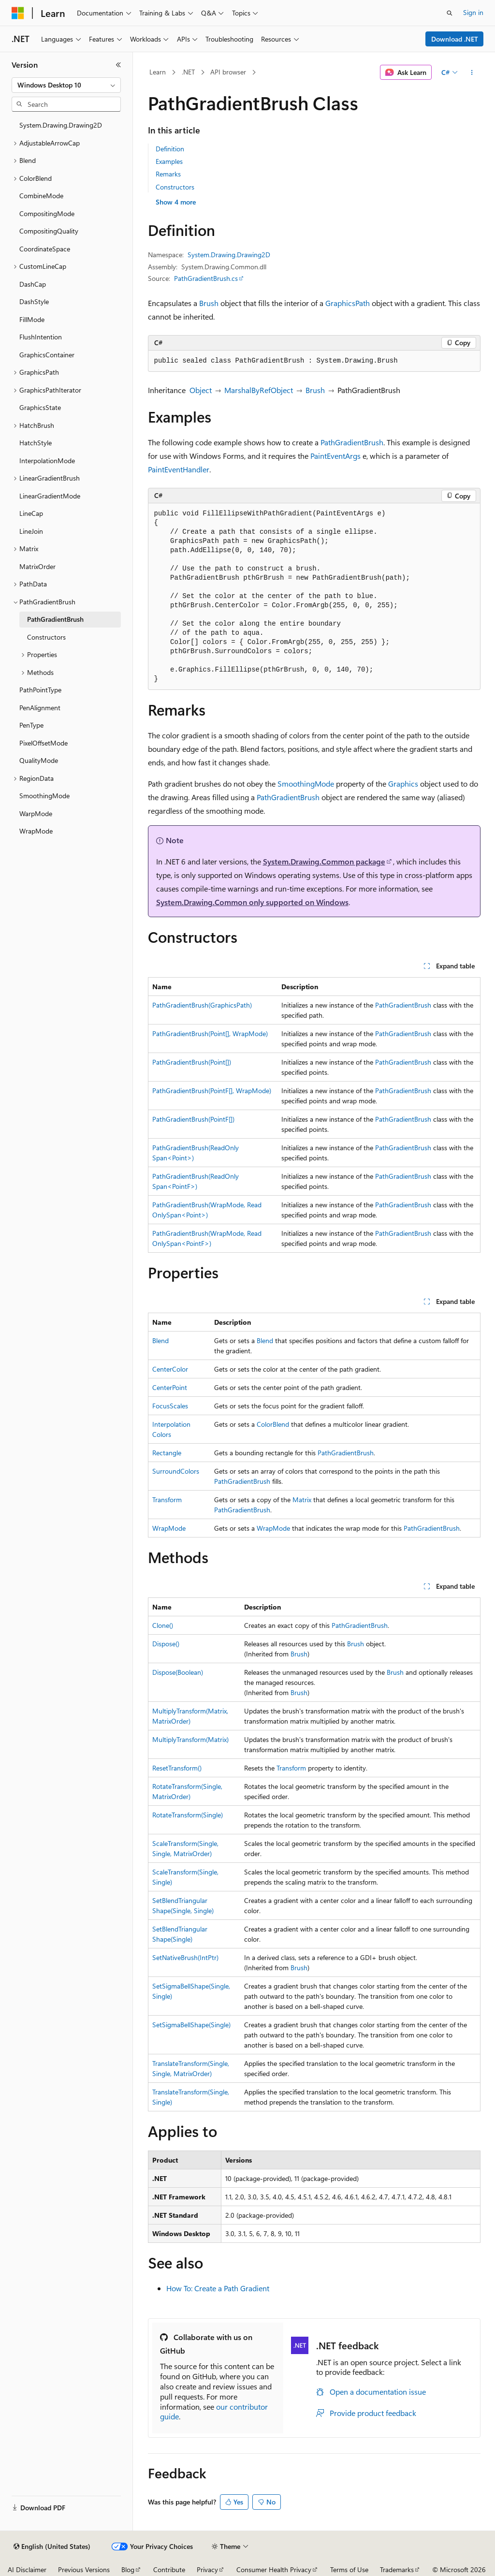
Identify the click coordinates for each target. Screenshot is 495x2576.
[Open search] (449, 13)
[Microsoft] (18, 13)
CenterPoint (169, 1387)
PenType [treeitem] (31, 725)
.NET (188, 71)
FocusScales (170, 1405)
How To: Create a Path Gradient (217, 2288)
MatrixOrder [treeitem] (37, 566)
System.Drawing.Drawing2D (229, 254)
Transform (167, 1499)
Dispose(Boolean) (177, 1672)
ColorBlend (273, 1424)
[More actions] (471, 72)
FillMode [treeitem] (31, 319)
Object (200, 390)
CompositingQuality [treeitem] (48, 230)
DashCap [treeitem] (32, 284)
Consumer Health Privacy (273, 2569)
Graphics (403, 783)
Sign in (473, 12)
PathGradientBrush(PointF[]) (193, 1119)
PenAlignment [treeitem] (39, 707)
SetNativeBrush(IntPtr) (185, 1957)
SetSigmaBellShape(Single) (191, 2024)
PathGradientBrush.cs (206, 278)
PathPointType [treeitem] (40, 689)
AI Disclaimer (27, 2569)
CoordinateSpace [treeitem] (44, 248)
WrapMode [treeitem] (36, 830)
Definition (170, 148)
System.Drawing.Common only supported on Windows (252, 902)
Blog (127, 2569)
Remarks (168, 173)
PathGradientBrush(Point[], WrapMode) (210, 1033)
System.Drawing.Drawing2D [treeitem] (60, 125)
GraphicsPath (347, 303)
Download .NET (454, 39)
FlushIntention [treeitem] (40, 336)
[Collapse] (118, 64)
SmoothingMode (305, 783)
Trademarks (397, 2569)
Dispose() (165, 1643)
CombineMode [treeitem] (41, 195)
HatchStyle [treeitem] (35, 442)
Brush (208, 303)
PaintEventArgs (335, 456)
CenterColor (170, 1369)
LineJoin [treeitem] (31, 531)
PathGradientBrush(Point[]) (191, 1062)
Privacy (207, 2569)
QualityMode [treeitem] (38, 760)
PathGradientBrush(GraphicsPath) (202, 1005)
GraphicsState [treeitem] (40, 407)
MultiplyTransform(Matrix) (190, 1739)
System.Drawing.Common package (324, 861)
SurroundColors (175, 1471)
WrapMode (169, 1528)
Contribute (169, 2569)
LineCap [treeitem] (31, 513)
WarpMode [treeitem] (35, 813)
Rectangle (166, 1452)
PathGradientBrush (351, 442)
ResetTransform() (177, 1767)
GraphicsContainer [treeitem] (46, 354)
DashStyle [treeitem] (34, 301)
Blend (160, 1340)
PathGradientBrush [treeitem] (55, 619)
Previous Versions (84, 2569)
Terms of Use (349, 2569)
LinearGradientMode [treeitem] (49, 495)
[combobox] (66, 85)
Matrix (301, 1499)
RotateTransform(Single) (187, 1814)
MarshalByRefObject (258, 390)
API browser (228, 71)
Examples (169, 161)
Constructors (175, 186)
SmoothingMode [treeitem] (44, 795)
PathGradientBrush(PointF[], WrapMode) (211, 1090)
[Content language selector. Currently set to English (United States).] (52, 2546)
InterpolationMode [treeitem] (47, 460)
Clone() (162, 1625)
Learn (157, 71)
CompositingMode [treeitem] (46, 213)
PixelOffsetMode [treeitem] (43, 742)
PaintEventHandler (178, 469)
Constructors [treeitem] (46, 637)
